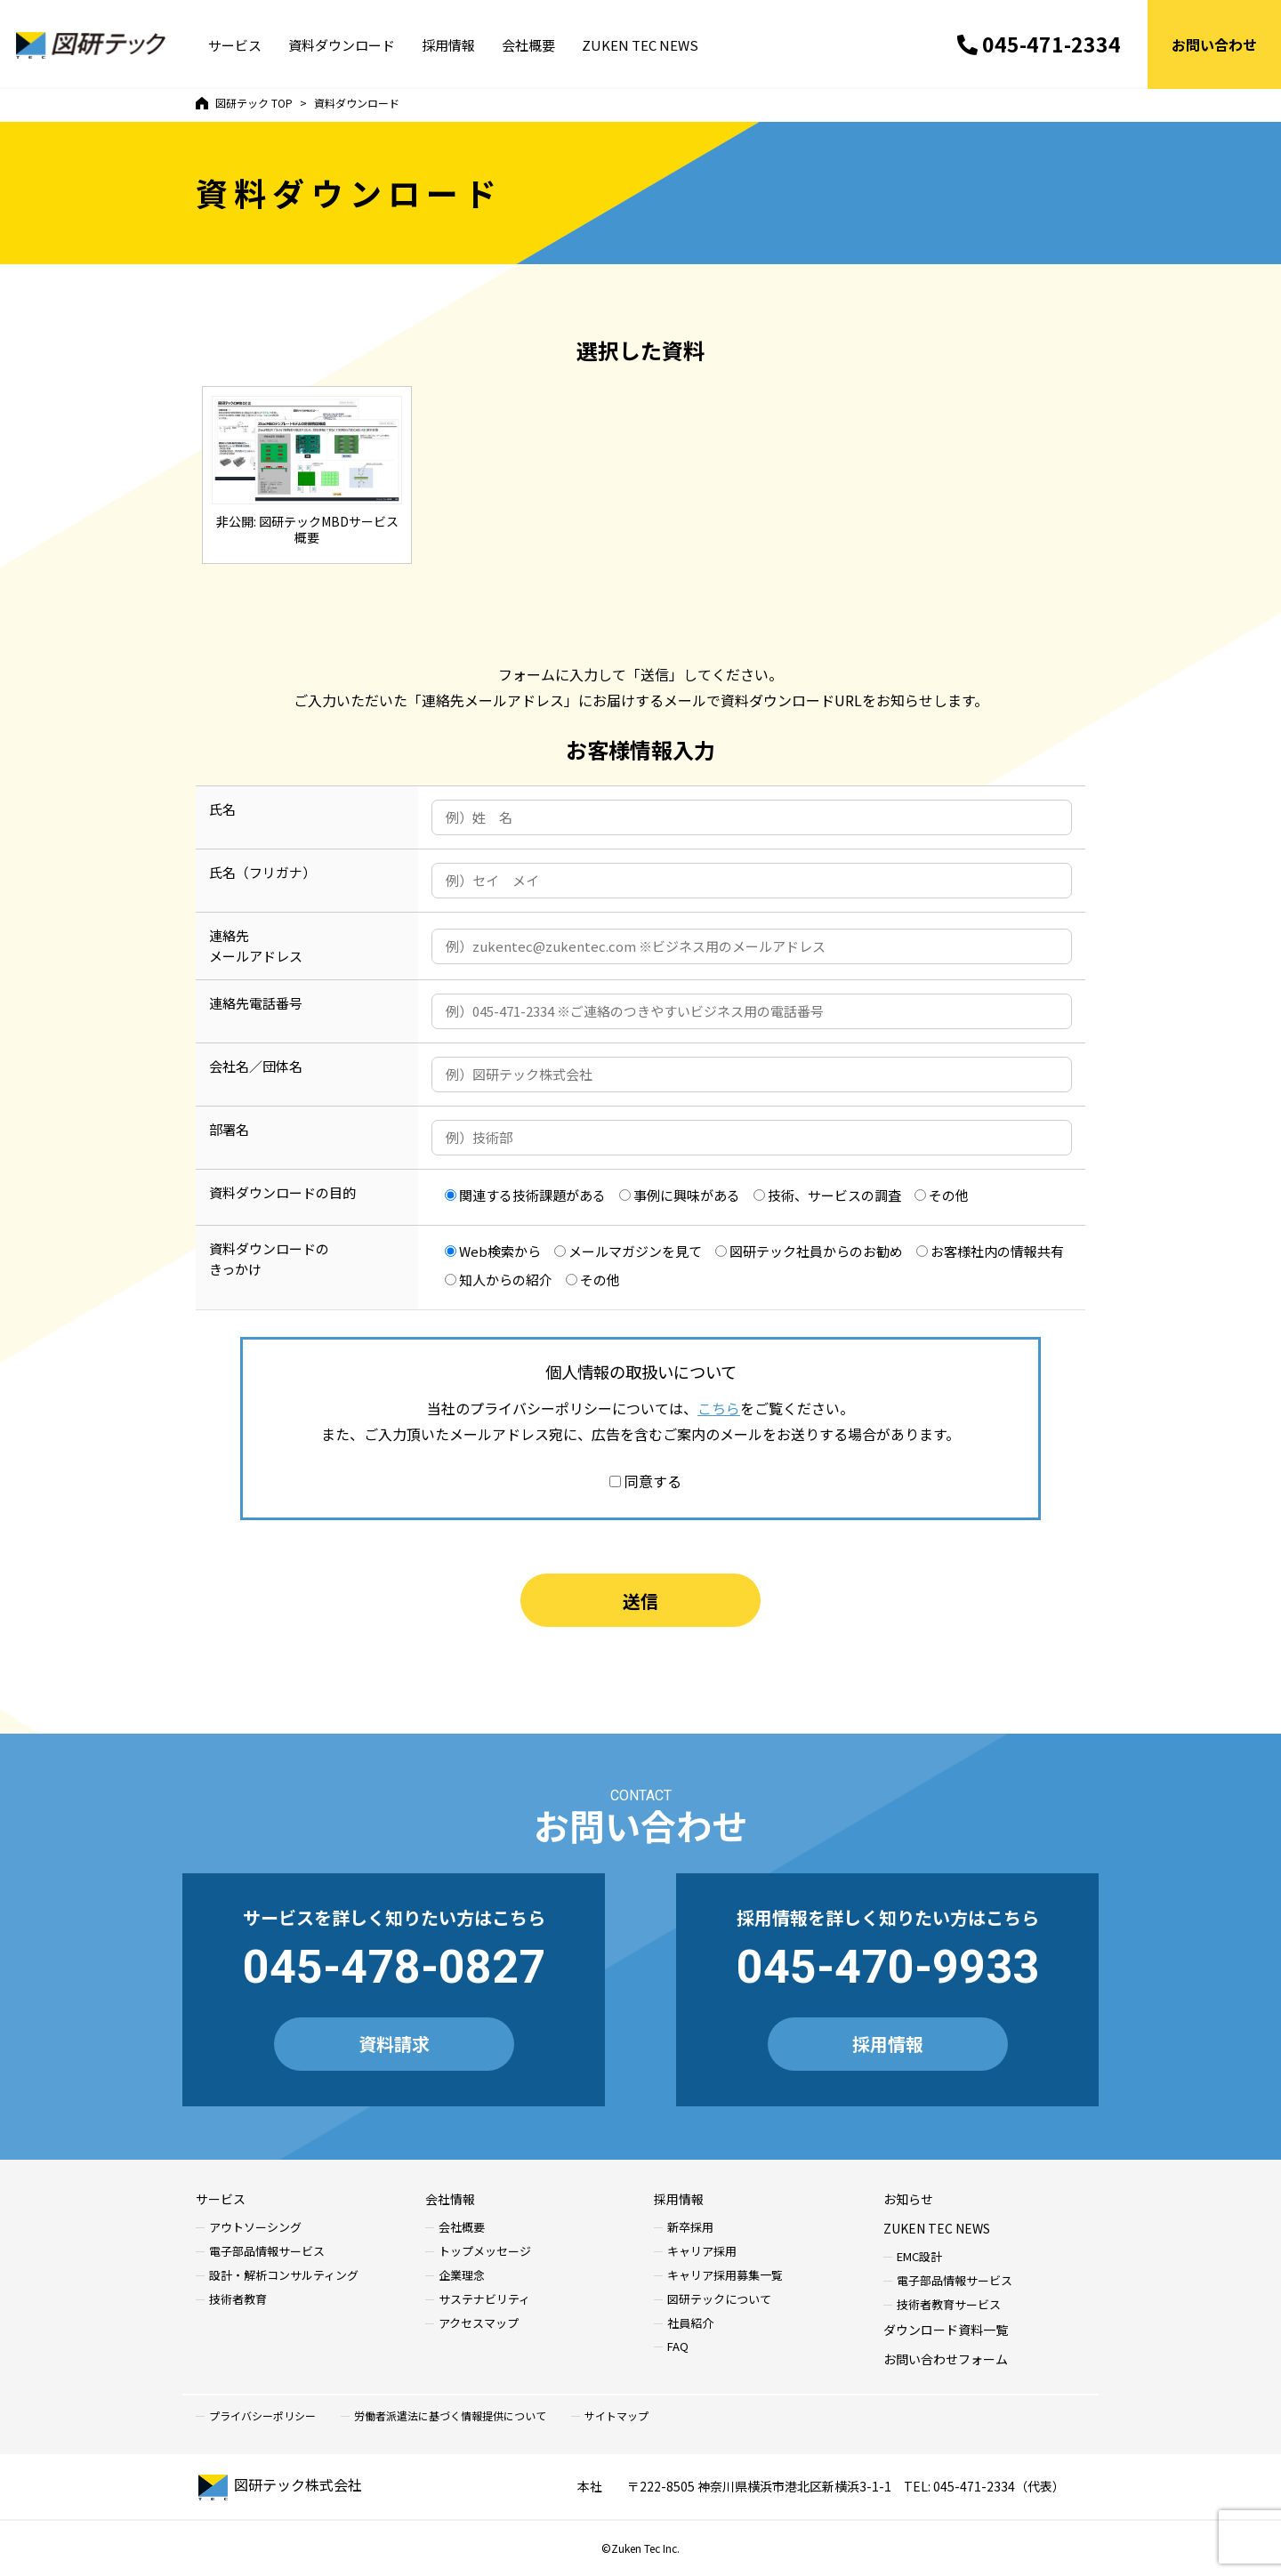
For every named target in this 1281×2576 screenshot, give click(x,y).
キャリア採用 (702, 2251)
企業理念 (462, 2275)
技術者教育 (238, 2299)
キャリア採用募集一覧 (725, 2275)
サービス (235, 45)
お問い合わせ (1214, 44)
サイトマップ (616, 2416)
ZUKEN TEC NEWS (640, 45)
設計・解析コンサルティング (284, 2275)
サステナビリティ (484, 2299)
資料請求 (394, 2044)
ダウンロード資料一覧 (945, 2330)
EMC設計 (919, 2257)
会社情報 (450, 2199)
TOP (244, 102)
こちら (718, 1408)
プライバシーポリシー (262, 2416)
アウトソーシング (255, 2227)
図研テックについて (719, 2299)
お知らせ (908, 2199)
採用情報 (448, 45)
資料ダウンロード (341, 45)
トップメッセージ (485, 2251)
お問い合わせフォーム (945, 2359)
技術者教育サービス (949, 2305)
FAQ (678, 2347)
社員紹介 (690, 2323)
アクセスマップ (479, 2323)
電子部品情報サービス (267, 2251)
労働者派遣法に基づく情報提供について (450, 2416)
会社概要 (528, 45)
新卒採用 (690, 2227)
